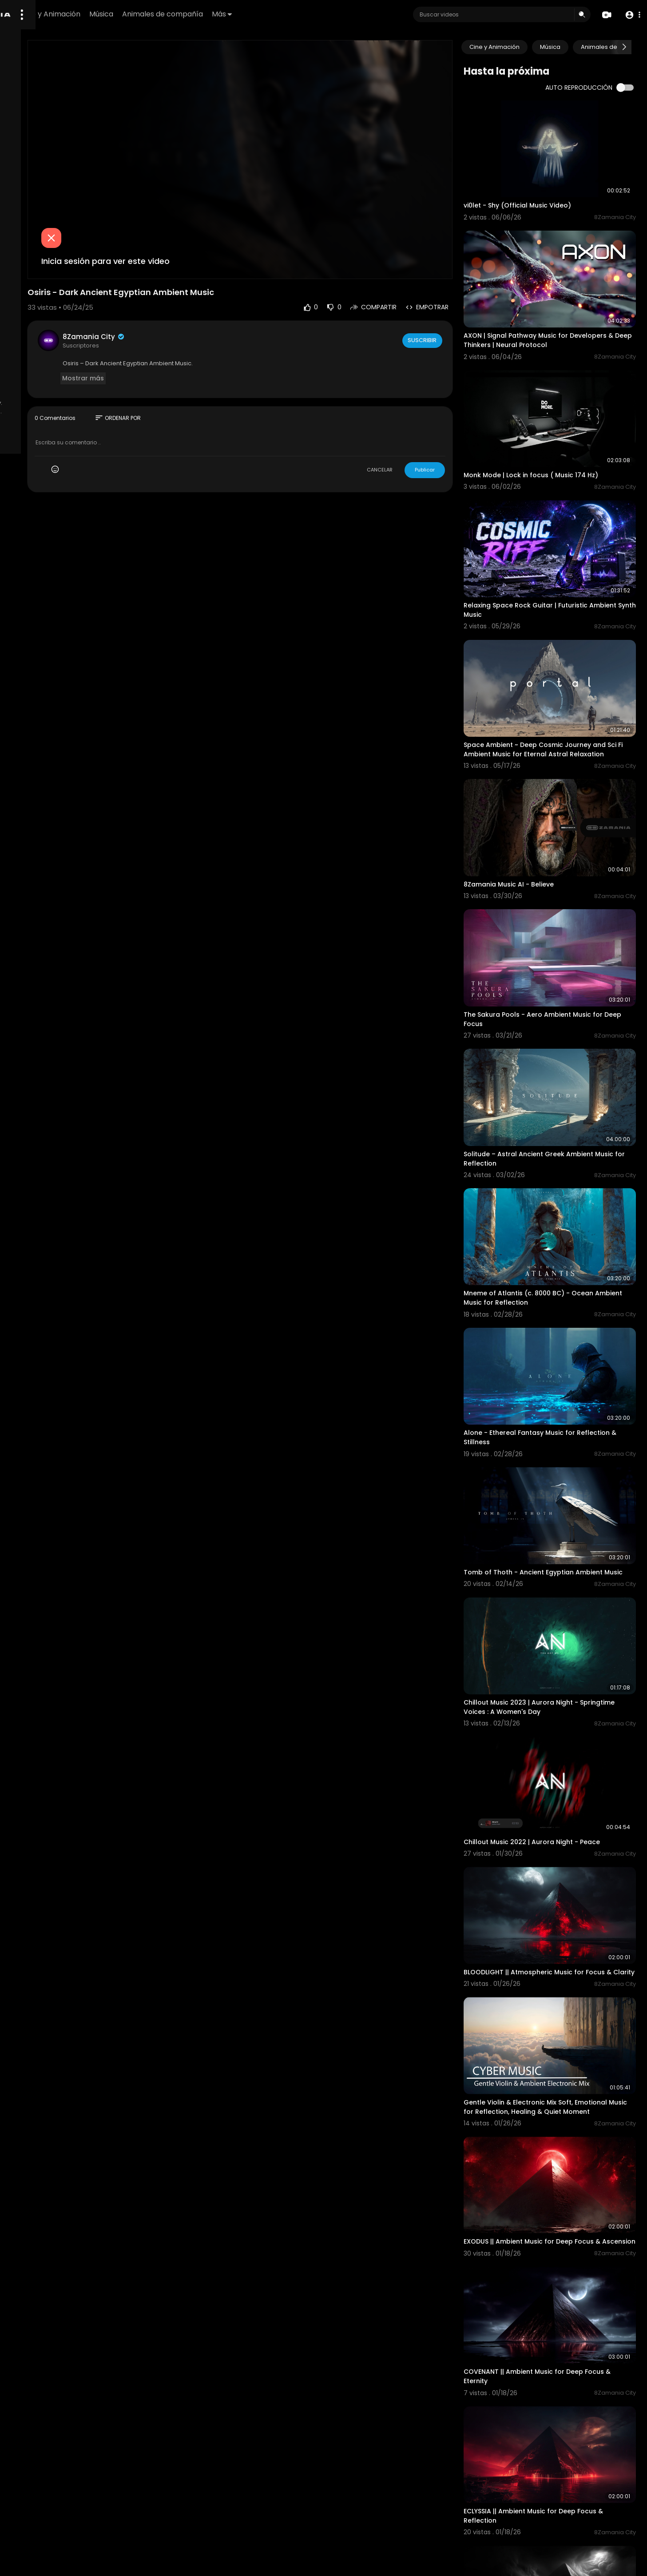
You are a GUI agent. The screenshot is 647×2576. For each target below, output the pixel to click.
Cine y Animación (168, 14)
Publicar (456, 428)
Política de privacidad (43, 365)
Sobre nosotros (33, 375)
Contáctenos (80, 375)
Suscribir (452, 299)
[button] (630, 15)
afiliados (23, 386)
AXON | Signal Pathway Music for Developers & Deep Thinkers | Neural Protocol (553, 310)
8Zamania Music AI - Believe (540, 786)
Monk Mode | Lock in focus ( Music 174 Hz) (562, 426)
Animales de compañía (279, 14)
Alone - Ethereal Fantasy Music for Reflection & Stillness (550, 1270)
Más (339, 14)
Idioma (50, 386)
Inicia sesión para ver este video (209, 220)
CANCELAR (411, 428)
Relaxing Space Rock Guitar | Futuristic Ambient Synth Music (557, 544)
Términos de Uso (36, 355)
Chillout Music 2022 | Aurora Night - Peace (563, 1631)
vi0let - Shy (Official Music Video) (548, 188)
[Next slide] (624, 47)
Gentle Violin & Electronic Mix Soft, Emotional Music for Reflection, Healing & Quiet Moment (561, 1875)
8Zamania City (197, 295)
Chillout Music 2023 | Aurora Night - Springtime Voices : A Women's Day (552, 1514)
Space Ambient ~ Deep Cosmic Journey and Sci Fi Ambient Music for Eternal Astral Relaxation (563, 670)
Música (218, 14)
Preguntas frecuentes (42, 344)
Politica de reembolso (43, 334)
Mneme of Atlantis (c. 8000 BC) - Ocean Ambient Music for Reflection (559, 1148)
